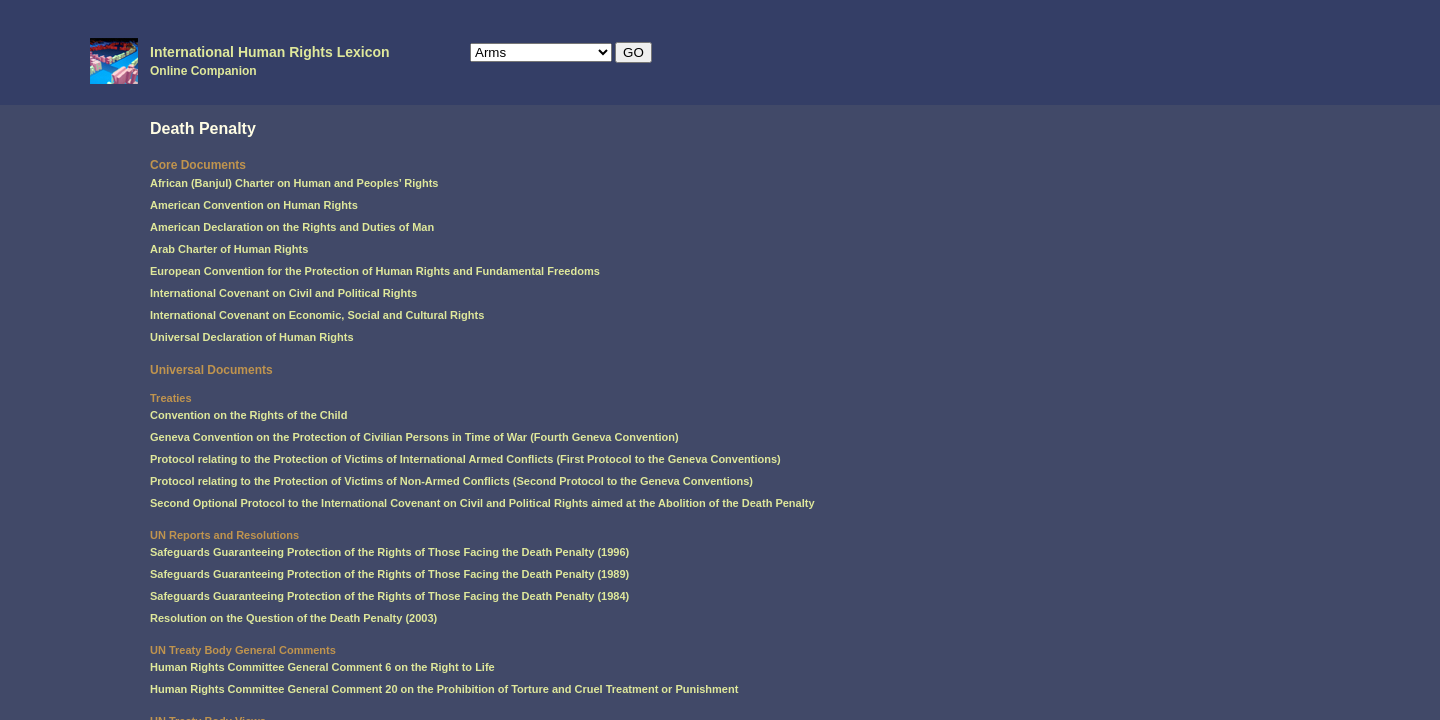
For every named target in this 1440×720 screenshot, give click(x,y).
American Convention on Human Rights (254, 205)
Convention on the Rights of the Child (248, 415)
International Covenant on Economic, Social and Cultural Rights (317, 315)
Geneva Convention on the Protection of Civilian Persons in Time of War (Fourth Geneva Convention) (414, 437)
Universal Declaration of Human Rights (252, 337)
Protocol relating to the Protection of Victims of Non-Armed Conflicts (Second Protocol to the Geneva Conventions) (451, 481)
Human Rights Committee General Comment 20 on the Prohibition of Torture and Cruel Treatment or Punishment (444, 689)
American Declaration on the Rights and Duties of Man (292, 227)
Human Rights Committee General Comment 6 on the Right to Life (322, 667)
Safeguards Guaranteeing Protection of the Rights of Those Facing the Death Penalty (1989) (389, 574)
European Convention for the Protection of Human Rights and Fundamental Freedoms (375, 271)
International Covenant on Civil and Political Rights (283, 293)
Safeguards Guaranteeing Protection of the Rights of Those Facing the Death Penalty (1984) (389, 596)
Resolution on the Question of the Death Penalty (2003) (293, 618)
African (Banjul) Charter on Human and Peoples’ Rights (294, 183)
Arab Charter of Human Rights (229, 249)
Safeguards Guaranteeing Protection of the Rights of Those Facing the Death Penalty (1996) (389, 552)
